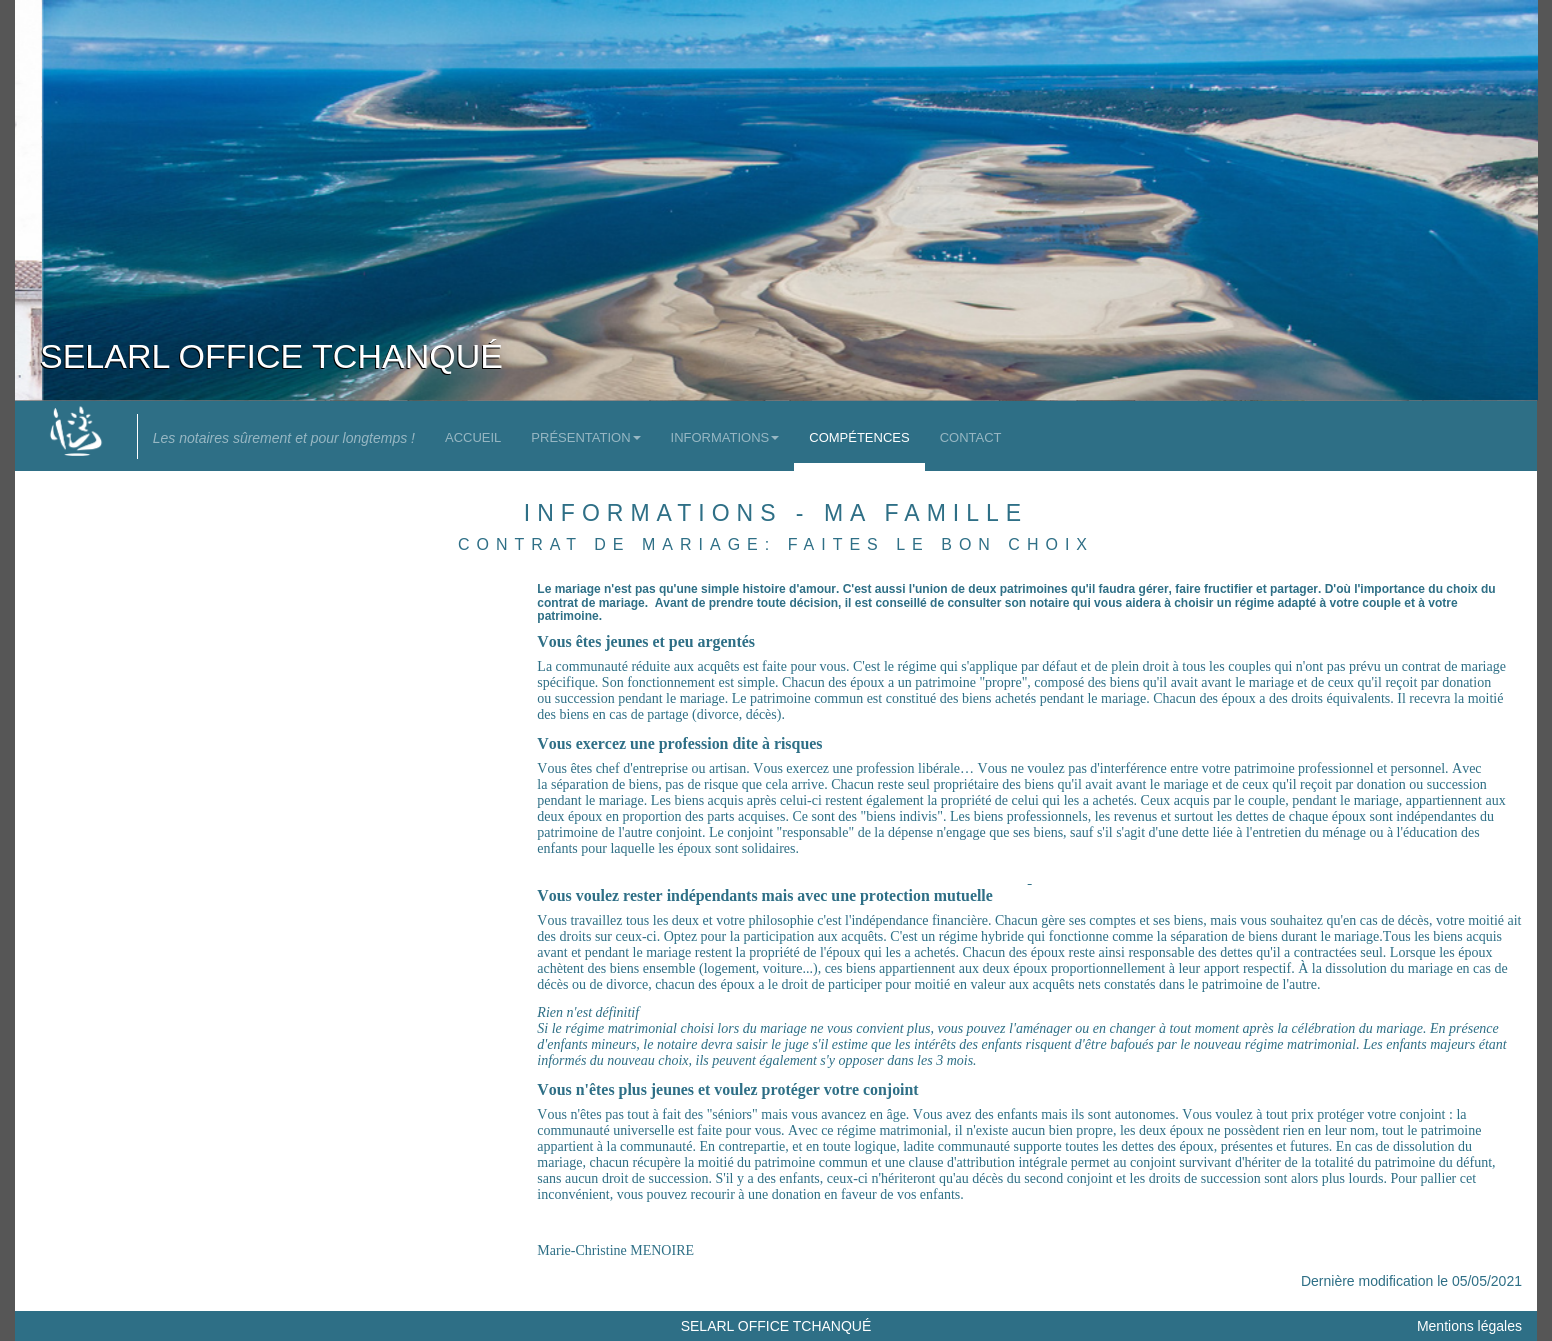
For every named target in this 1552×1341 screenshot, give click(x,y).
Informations (725, 437)
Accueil (473, 437)
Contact (971, 437)
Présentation (585, 437)
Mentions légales (1469, 1326)
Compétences (859, 437)
